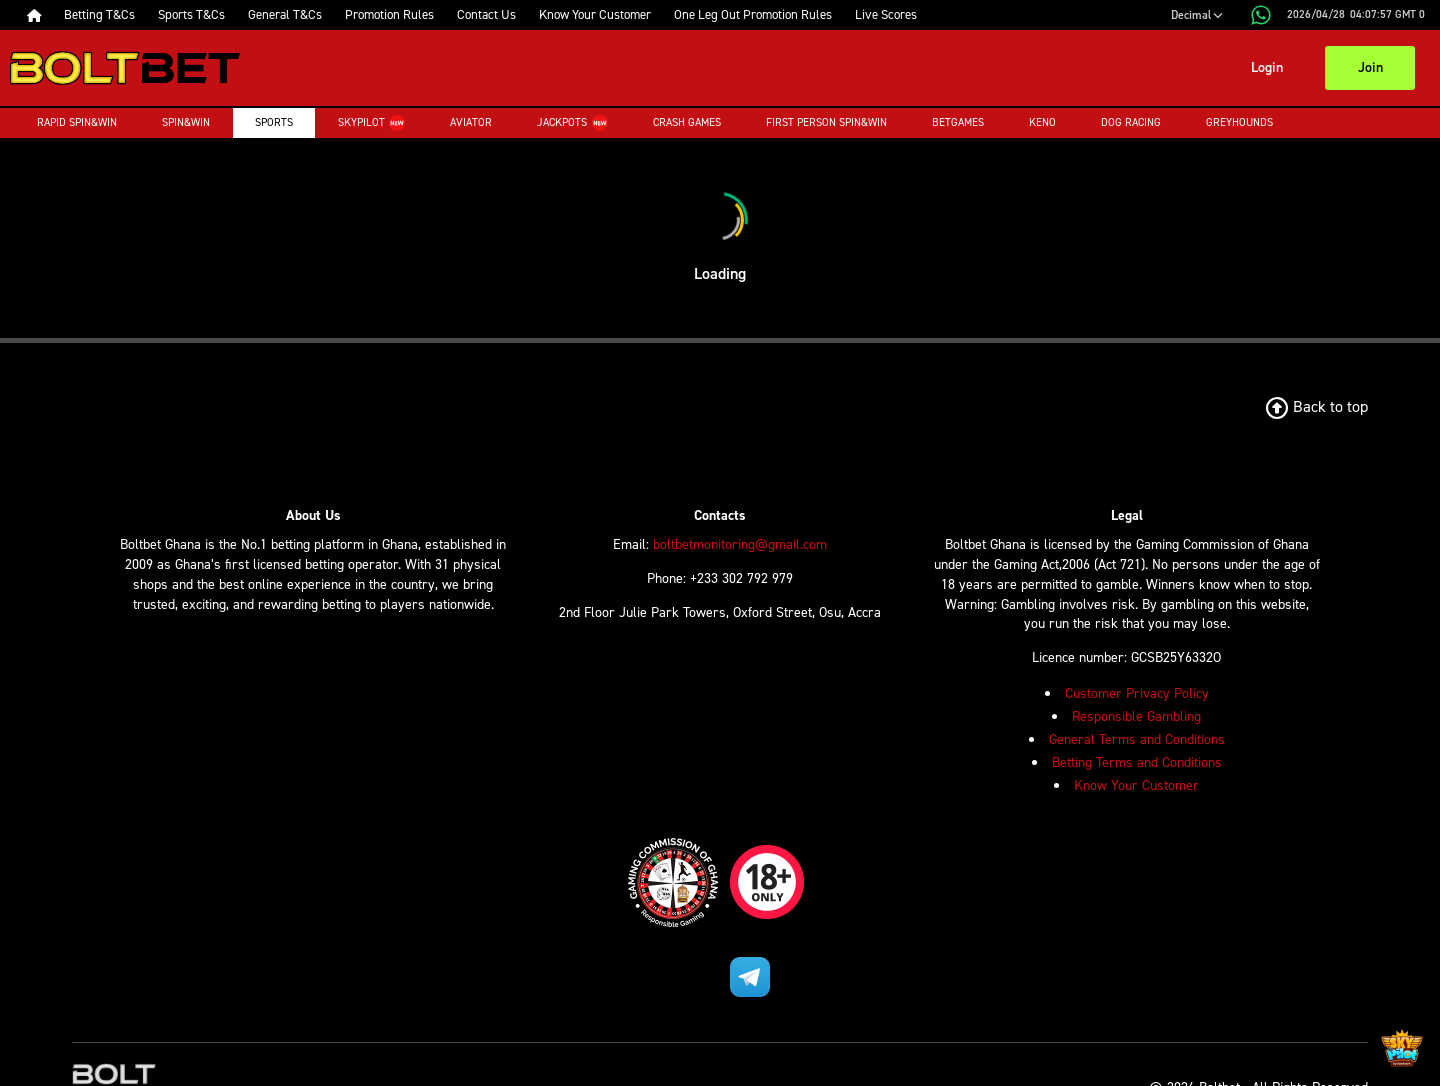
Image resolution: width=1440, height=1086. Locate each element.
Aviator (471, 122)
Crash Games (687, 122)
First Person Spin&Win (826, 122)
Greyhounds (1239, 122)
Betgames (958, 122)
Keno (1042, 122)
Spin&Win (186, 122)
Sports (274, 122)
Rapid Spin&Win (77, 122)
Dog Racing (1131, 122)
